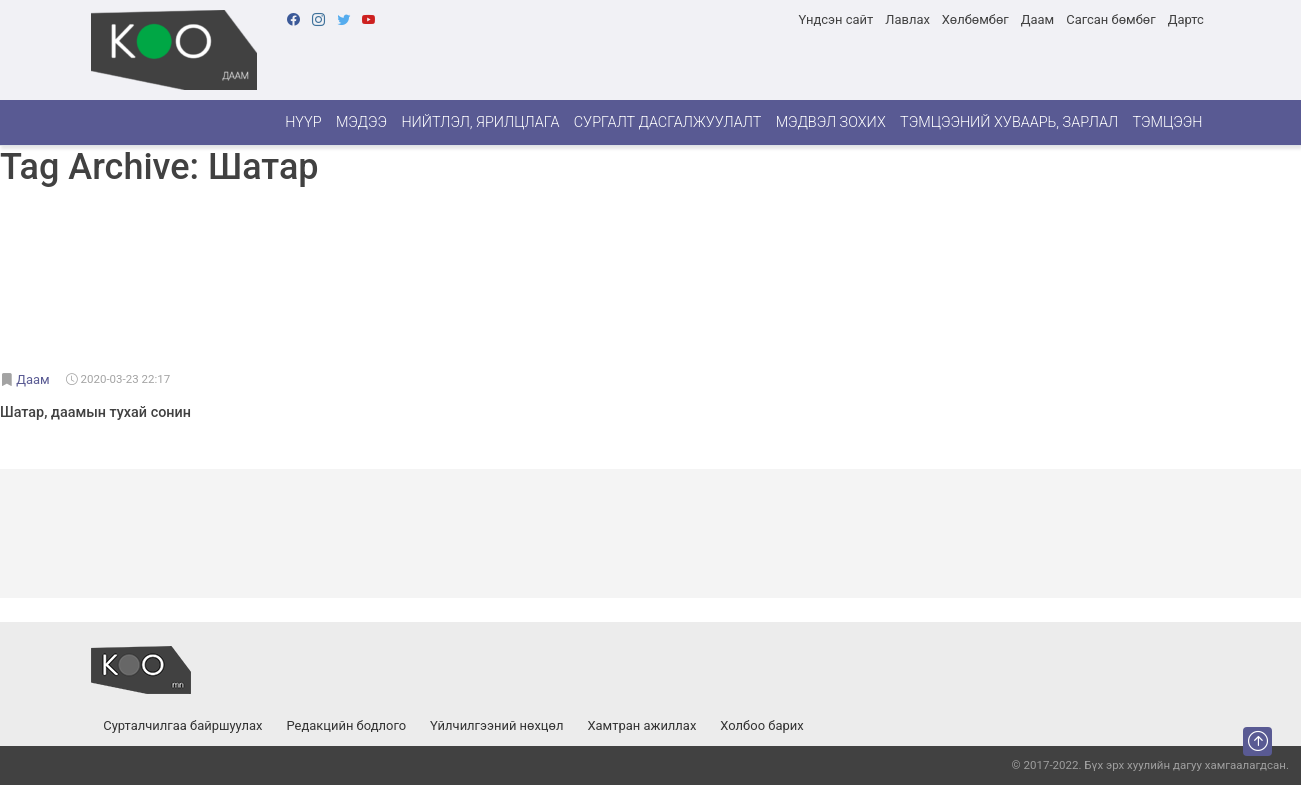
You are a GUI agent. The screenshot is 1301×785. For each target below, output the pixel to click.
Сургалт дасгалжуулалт (668, 122)
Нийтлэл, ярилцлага (480, 122)
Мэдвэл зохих (831, 122)
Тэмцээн (1167, 122)
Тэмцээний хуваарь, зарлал (1009, 122)
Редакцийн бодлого (346, 725)
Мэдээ (361, 122)
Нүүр (303, 122)
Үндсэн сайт (835, 19)
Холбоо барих (761, 725)
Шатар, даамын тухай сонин (95, 412)
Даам (1037, 19)
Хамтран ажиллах (641, 725)
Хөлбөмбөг (975, 19)
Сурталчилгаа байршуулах (182, 725)
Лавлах (907, 19)
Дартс (1186, 19)
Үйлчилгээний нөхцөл (496, 725)
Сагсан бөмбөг (1110, 19)
